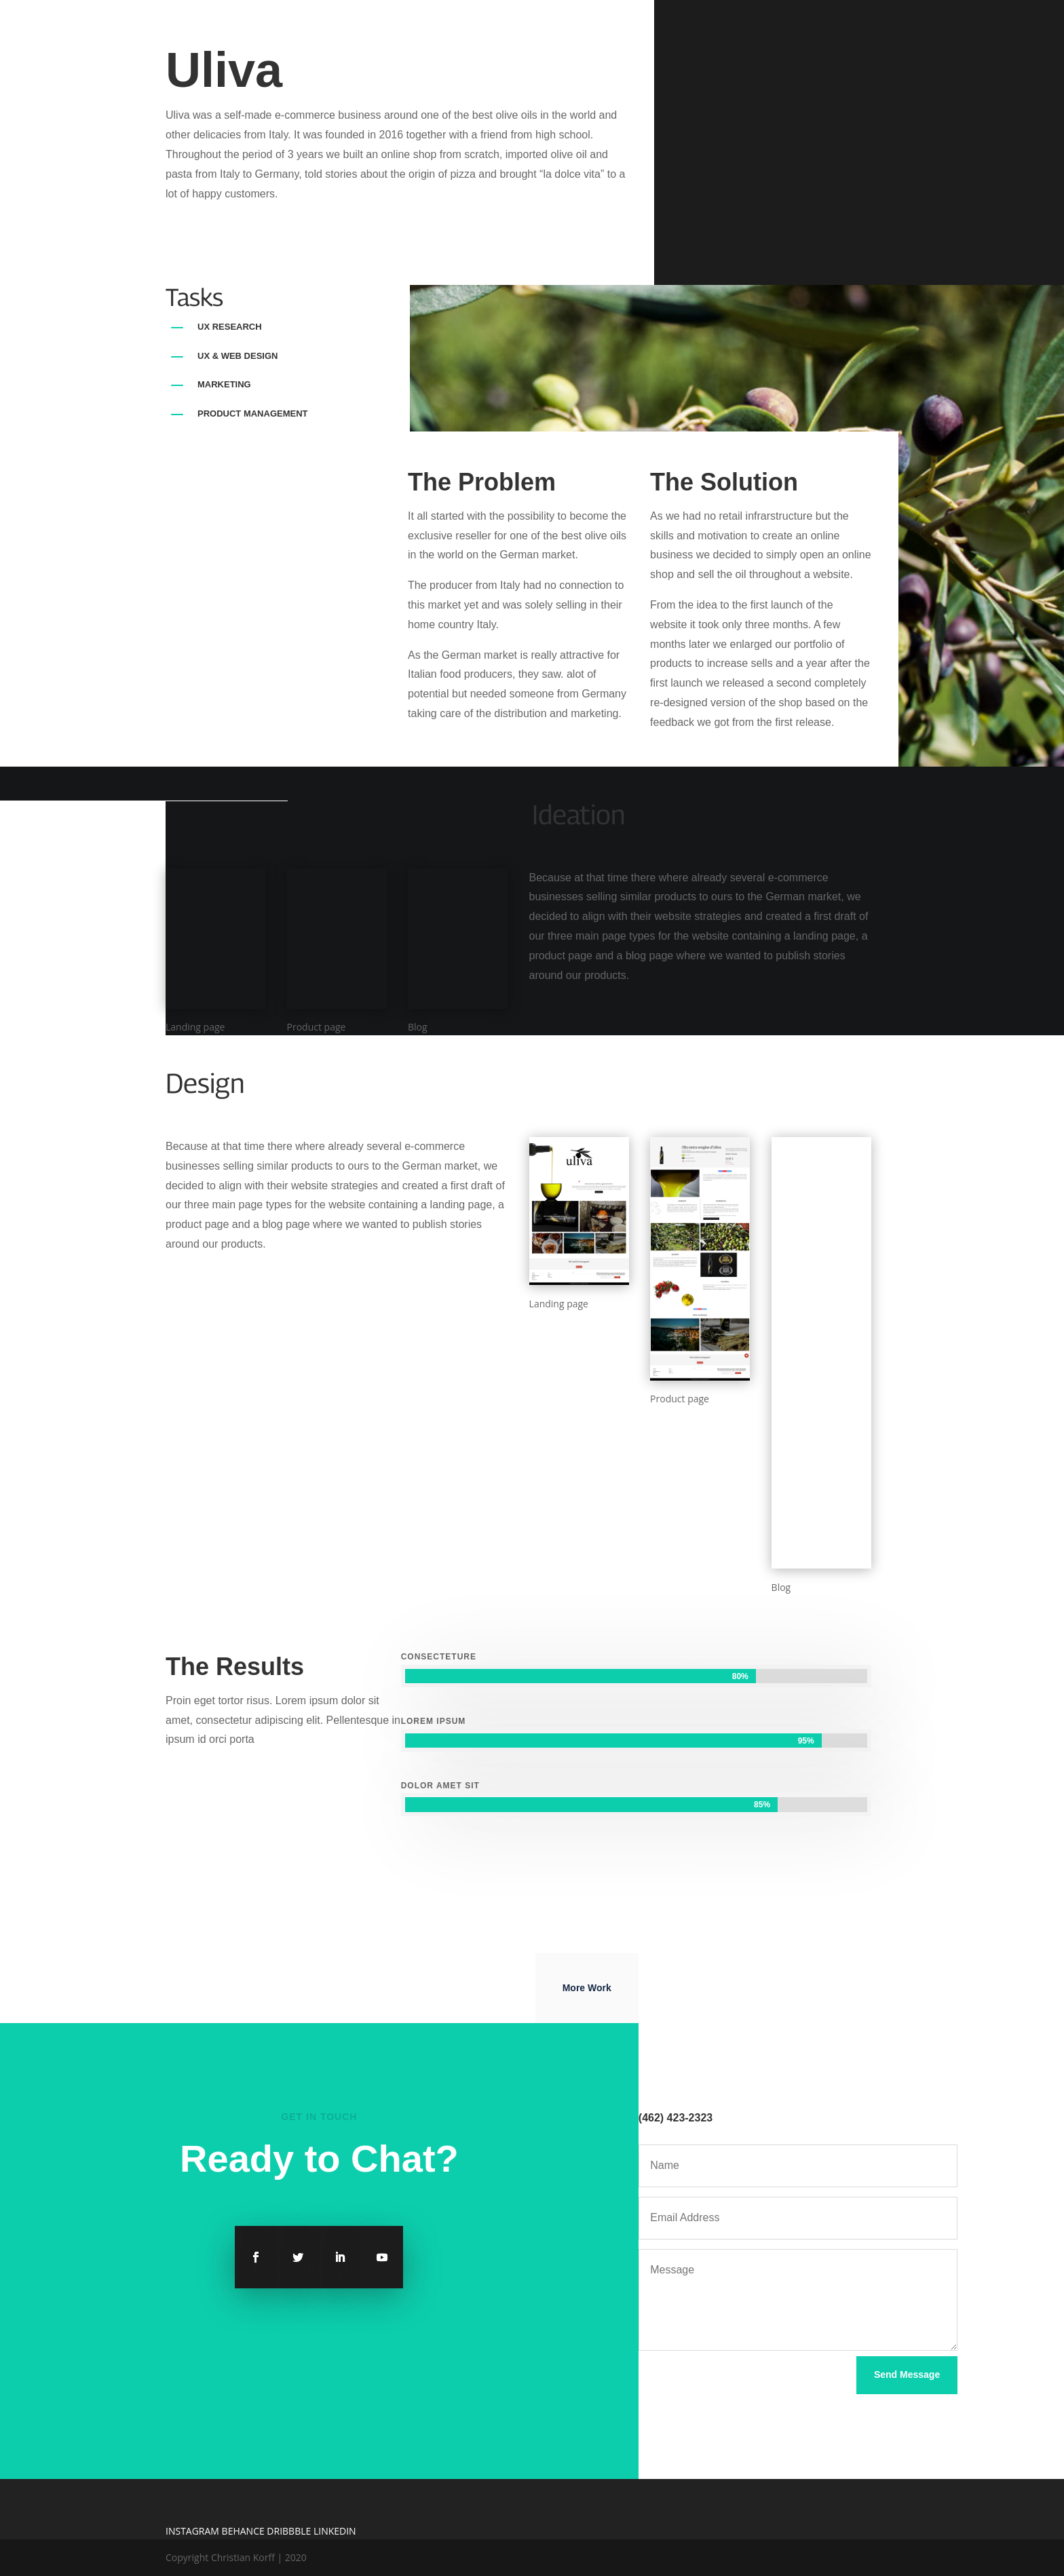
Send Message (907, 2374)
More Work (587, 1987)
